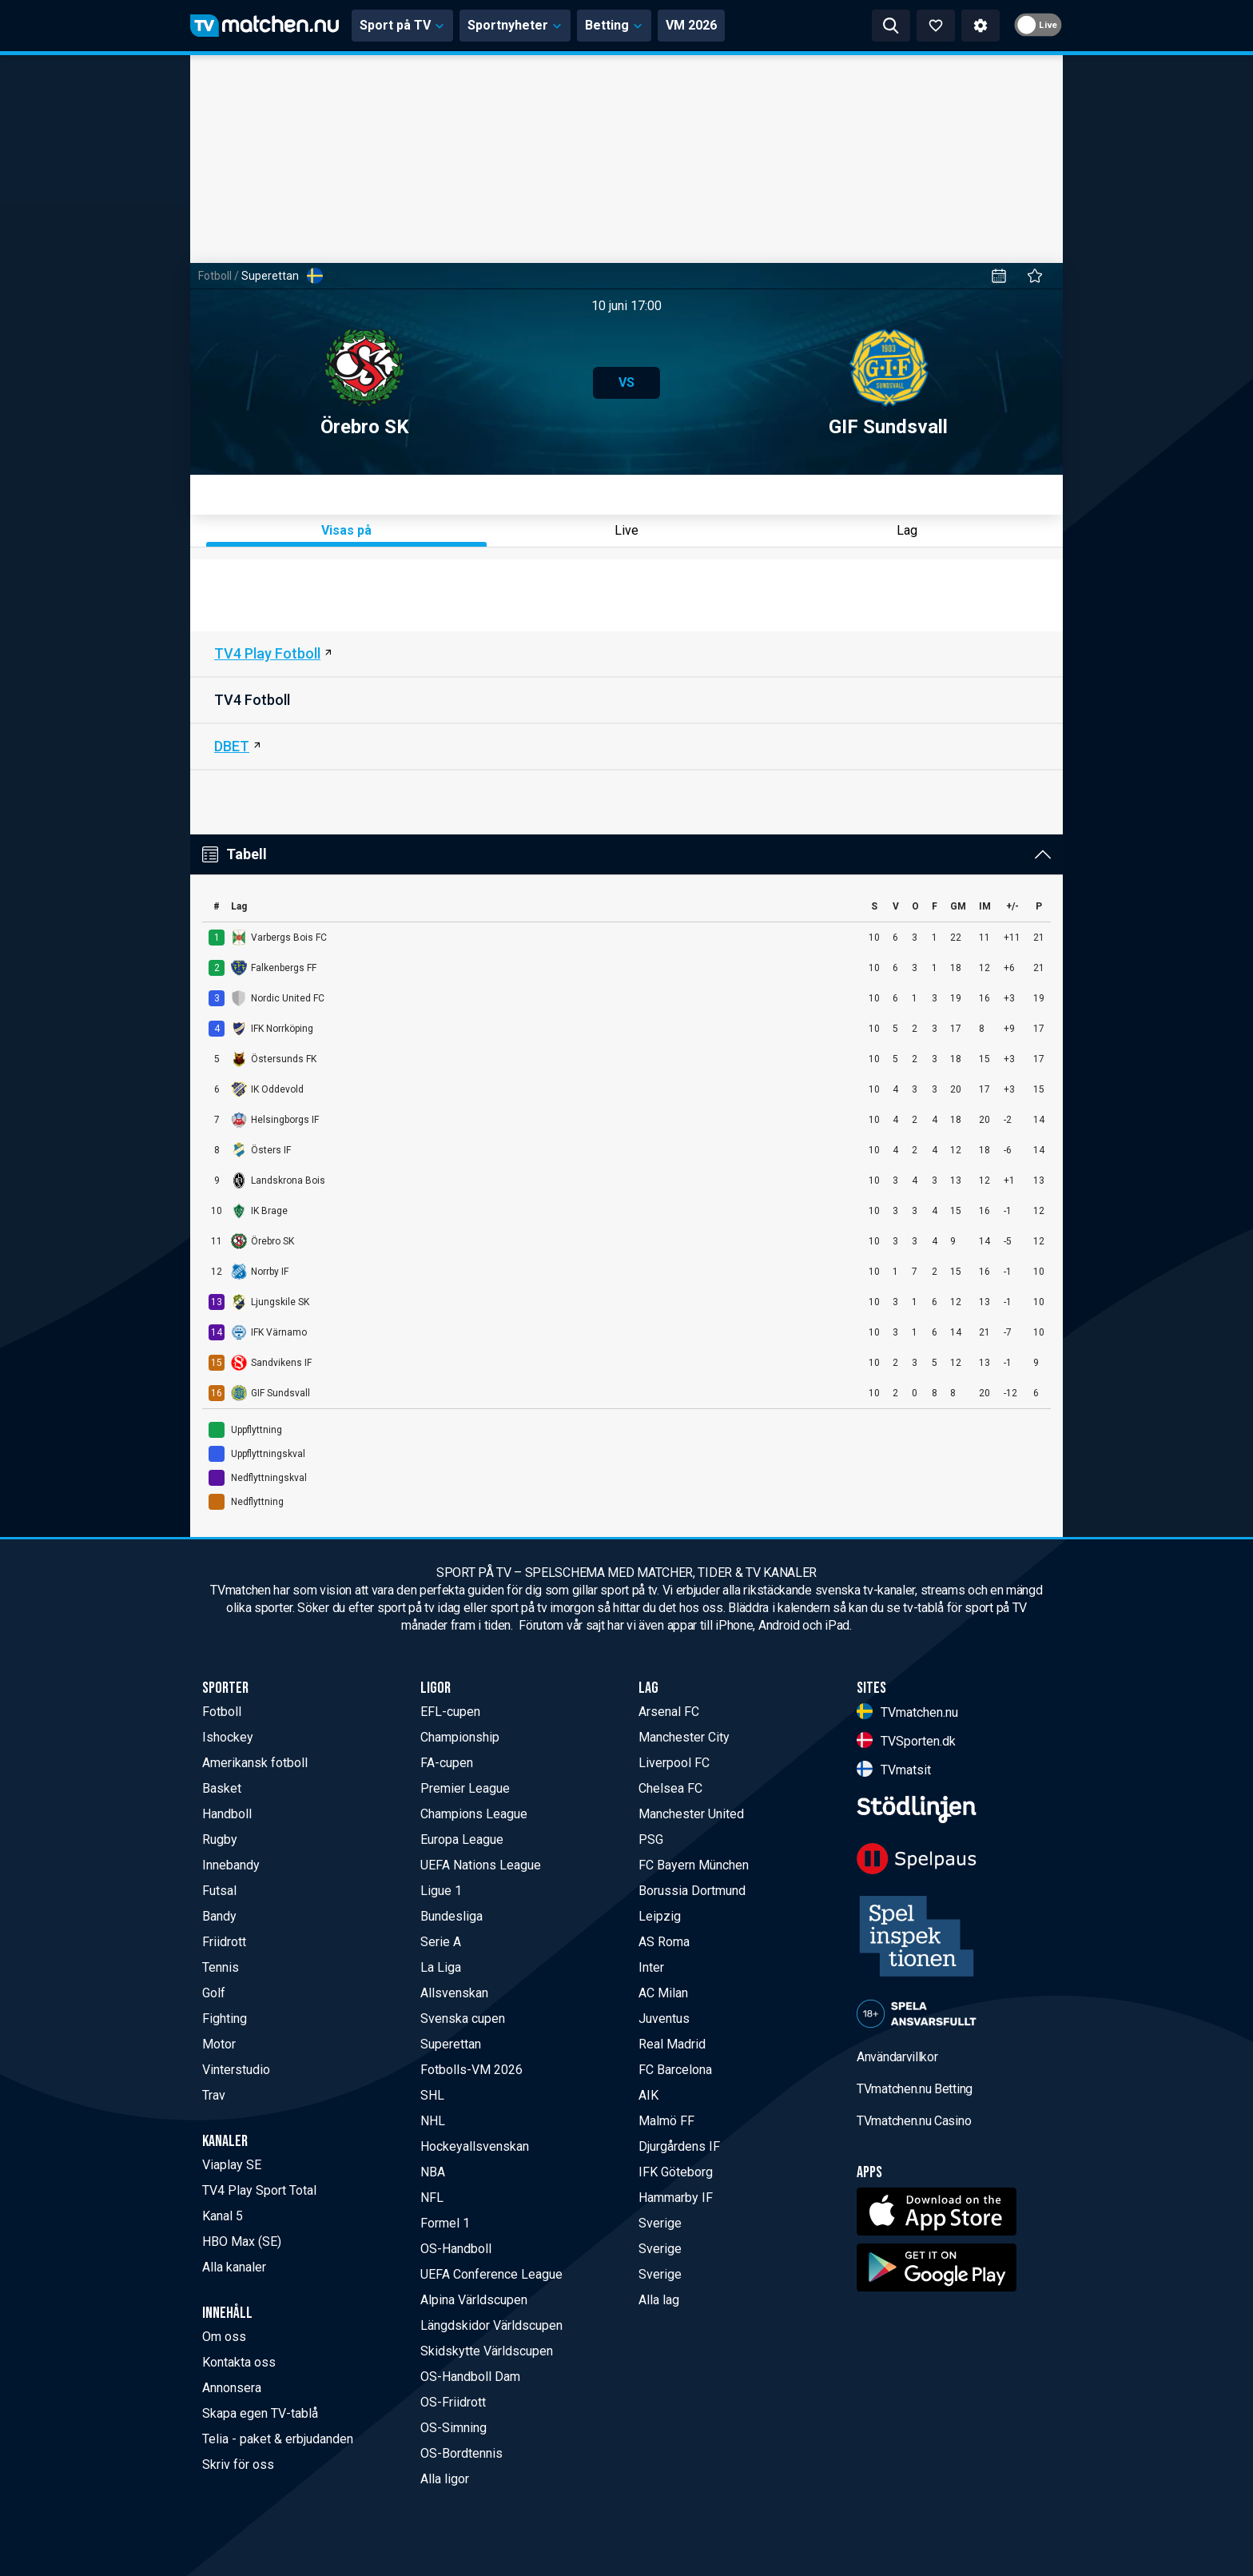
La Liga (440, 1967)
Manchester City (684, 1737)
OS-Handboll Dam (470, 2376)
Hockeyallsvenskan (474, 2146)
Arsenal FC (668, 1711)
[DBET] (626, 747)
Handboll (227, 1814)
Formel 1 (445, 2223)
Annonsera (231, 2387)
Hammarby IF (675, 2197)
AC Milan (663, 1993)
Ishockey (227, 1737)
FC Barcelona (675, 2069)
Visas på (346, 530)
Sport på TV (402, 25)
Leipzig (659, 1916)
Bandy (219, 1916)
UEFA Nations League (480, 1865)
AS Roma (664, 1941)
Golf (213, 1993)
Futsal (219, 1890)
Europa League (461, 1839)
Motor (219, 2044)
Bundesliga (451, 1916)
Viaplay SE (231, 2164)
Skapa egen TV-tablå (260, 2413)
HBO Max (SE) (241, 2241)
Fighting (224, 2018)
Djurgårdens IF (679, 2146)
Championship (459, 1737)
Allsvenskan (454, 1993)
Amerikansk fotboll (255, 1762)
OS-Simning (453, 2427)
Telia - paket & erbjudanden (277, 2439)
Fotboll (215, 275)
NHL (432, 2120)
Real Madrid (672, 2044)
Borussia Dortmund (692, 1890)
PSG (650, 1839)
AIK (648, 2095)
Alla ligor (444, 2478)
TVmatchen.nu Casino (914, 2120)
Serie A (440, 1941)
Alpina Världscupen (473, 2299)
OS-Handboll (455, 2248)
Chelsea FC (670, 1788)
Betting (614, 25)
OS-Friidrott (453, 2402)
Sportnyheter (515, 25)
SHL (432, 2095)
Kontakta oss (239, 2362)
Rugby (219, 1839)
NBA (432, 2172)
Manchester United (691, 1814)
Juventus (664, 2018)
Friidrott (224, 1941)
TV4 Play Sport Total (259, 2190)
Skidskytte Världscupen (486, 2351)
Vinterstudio (236, 2069)
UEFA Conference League (491, 2274)
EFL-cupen (450, 1711)
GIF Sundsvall (888, 383)
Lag (907, 530)
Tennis (220, 1967)
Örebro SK (364, 383)
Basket (221, 1788)
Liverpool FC (674, 1762)
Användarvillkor (897, 2056)
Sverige (660, 2223)
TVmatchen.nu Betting (915, 2088)
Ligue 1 (441, 1890)
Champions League (473, 1814)
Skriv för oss (238, 2464)
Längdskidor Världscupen (491, 2325)
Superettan (450, 2044)
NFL (432, 2197)
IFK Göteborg (675, 2172)
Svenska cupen (462, 2018)
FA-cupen (446, 1762)
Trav (213, 2095)
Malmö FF (666, 2120)
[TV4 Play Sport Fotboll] (626, 654)
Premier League (465, 1788)
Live (626, 530)
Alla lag (658, 2299)
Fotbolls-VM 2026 (471, 2069)
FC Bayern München (693, 1865)
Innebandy (231, 1865)
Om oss (224, 2336)
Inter (651, 1967)
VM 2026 (691, 25)
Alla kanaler (234, 2267)
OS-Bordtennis (461, 2453)
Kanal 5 (222, 2216)
